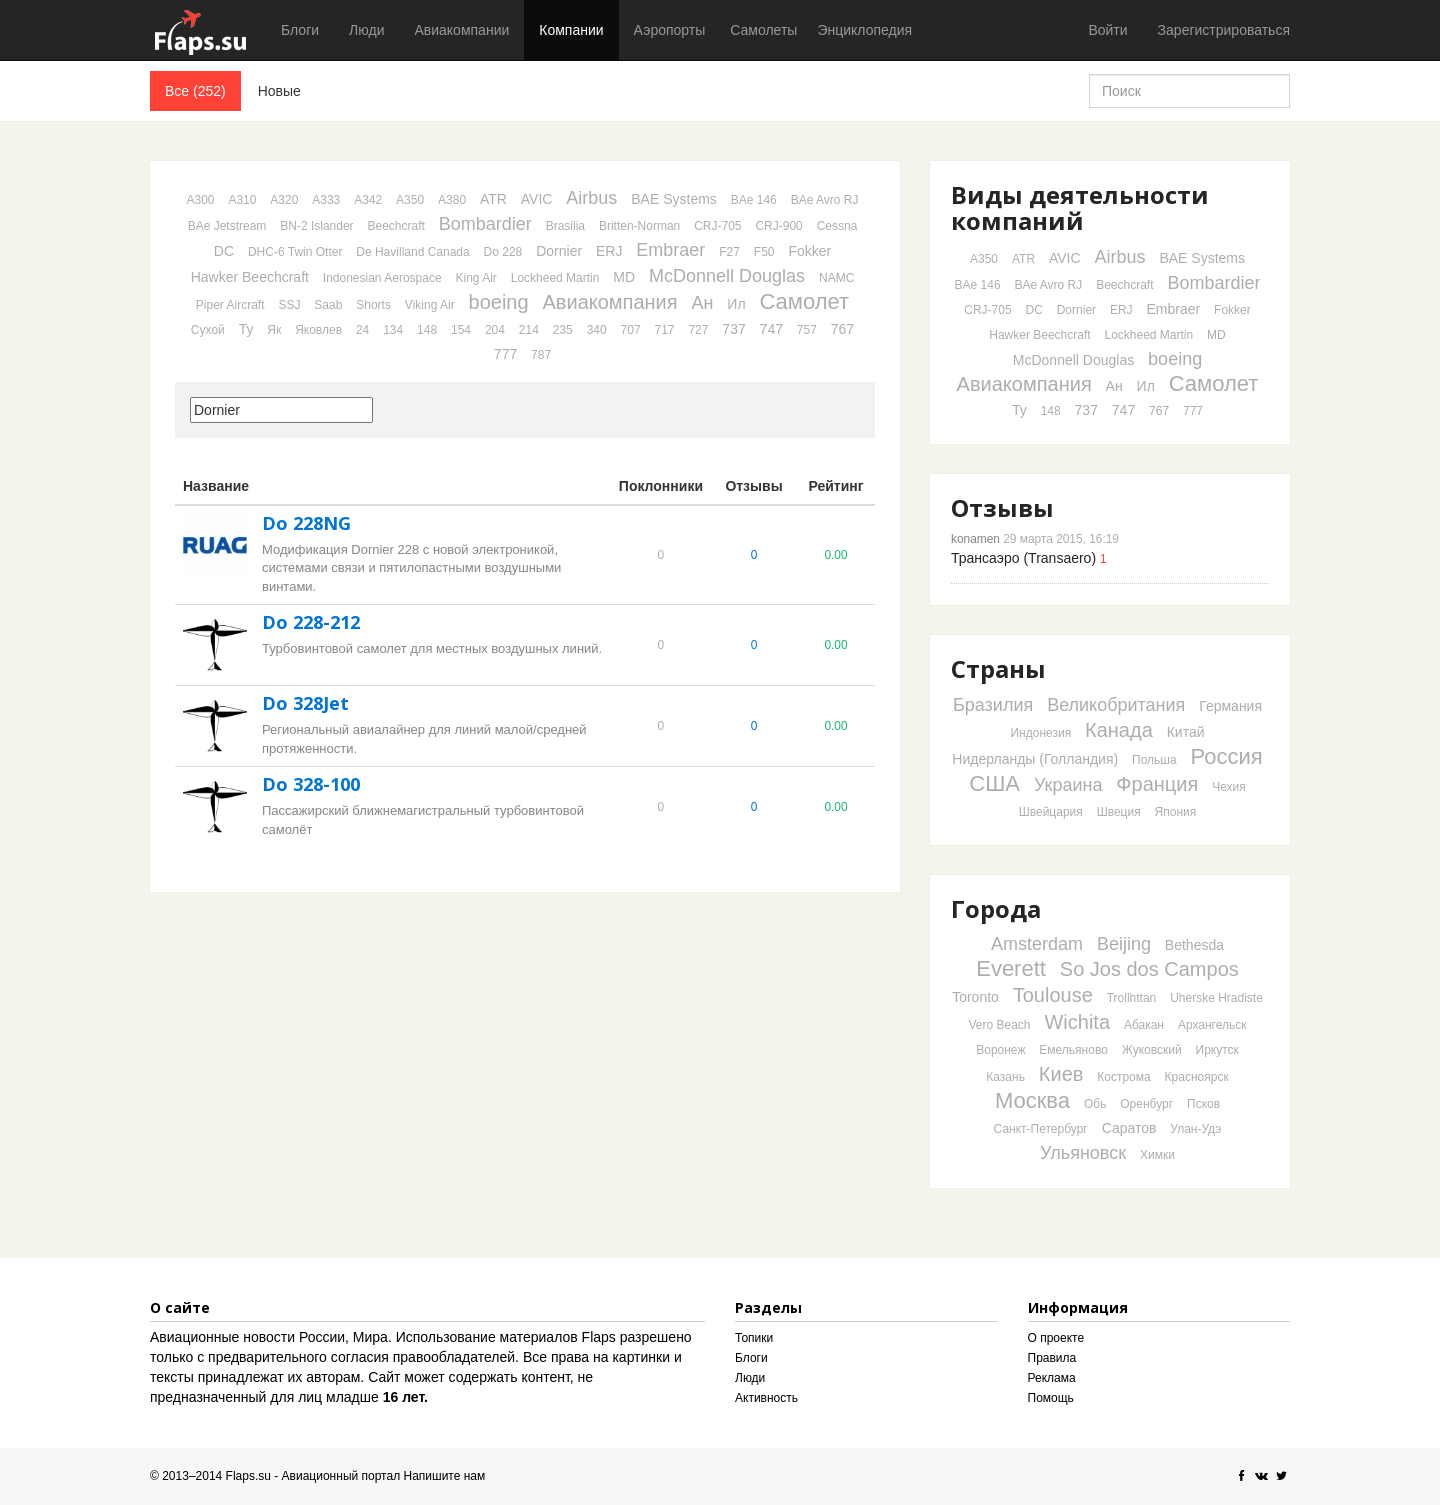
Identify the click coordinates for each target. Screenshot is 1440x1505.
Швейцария (1051, 812)
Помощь (1051, 1398)
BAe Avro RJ (825, 200)
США (994, 783)
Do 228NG (306, 523)
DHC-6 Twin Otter (295, 252)
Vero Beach (1000, 1025)
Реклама (1052, 1378)
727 (698, 330)
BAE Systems (674, 199)
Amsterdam (1037, 944)
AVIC (537, 199)
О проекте (1056, 1338)
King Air (475, 278)
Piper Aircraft (230, 305)
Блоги (300, 30)
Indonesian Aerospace (382, 278)
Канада (1119, 730)
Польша (1154, 760)
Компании (571, 30)
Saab (328, 305)
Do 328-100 (311, 784)
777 (505, 354)
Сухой (208, 330)
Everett (1011, 968)
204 (495, 330)
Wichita (1077, 1022)
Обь (1095, 1104)
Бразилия (993, 705)
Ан (703, 303)
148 (427, 330)
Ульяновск (1083, 1153)
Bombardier (485, 224)
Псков (1203, 1104)
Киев (1061, 1074)
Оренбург (1146, 1104)
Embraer (670, 250)
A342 (368, 200)
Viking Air (430, 305)
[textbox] (281, 410)
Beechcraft (395, 226)
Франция (1157, 784)
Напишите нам (445, 1476)
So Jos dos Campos (1149, 969)
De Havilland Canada (412, 252)
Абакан (1144, 1025)
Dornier (559, 251)
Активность (766, 1398)
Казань (1005, 1077)
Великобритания (1116, 705)
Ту (246, 329)
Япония (1176, 812)
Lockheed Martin (555, 278)
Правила (1052, 1358)
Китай (1186, 732)
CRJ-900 (778, 226)
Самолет (804, 301)
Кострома (1123, 1077)
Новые (279, 91)
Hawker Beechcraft (250, 277)
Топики (754, 1338)
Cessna (837, 226)
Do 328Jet (305, 703)
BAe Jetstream (227, 226)
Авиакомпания (610, 302)
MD (624, 277)
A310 (242, 200)
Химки (1157, 1155)
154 (461, 330)
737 (733, 329)
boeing (499, 302)
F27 (729, 252)
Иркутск (1217, 1050)
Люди (366, 30)
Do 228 (503, 252)
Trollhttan (1132, 998)
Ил (736, 304)
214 (529, 330)
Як (274, 330)
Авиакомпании (461, 30)
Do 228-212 (311, 622)
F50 (764, 252)
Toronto (975, 997)
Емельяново (1073, 1050)
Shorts (373, 305)
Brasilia (565, 226)
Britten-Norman (639, 226)
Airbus (591, 198)
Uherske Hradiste (1216, 998)
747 (771, 329)
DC (224, 251)
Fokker (809, 251)
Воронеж (1000, 1050)
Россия (1227, 756)
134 (393, 330)
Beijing (1124, 944)
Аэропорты (670, 30)
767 (842, 329)
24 (362, 330)
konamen (975, 539)
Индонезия (1040, 733)
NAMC (836, 278)
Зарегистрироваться (1224, 30)
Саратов (1129, 1128)
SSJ (289, 305)
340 (597, 330)
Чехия (1229, 787)
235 (563, 330)
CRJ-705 (717, 226)
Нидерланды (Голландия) (1035, 759)
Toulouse (1053, 995)
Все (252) (195, 91)
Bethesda (1194, 945)
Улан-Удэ (1195, 1129)
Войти (1107, 30)
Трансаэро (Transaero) (1023, 558)
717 (665, 330)
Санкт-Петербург (1041, 1129)
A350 (410, 200)
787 (541, 355)
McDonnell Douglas (727, 276)
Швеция (1119, 812)
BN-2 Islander (316, 226)
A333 (326, 200)
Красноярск (1197, 1077)
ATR (493, 199)
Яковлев (318, 330)
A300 (201, 200)
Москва (1032, 1100)
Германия (1230, 706)
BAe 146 (754, 200)
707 (631, 330)
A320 (284, 200)
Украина (1068, 785)
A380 (452, 200)
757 (807, 330)
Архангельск (1212, 1025)
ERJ (609, 251)
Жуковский (1152, 1050)
